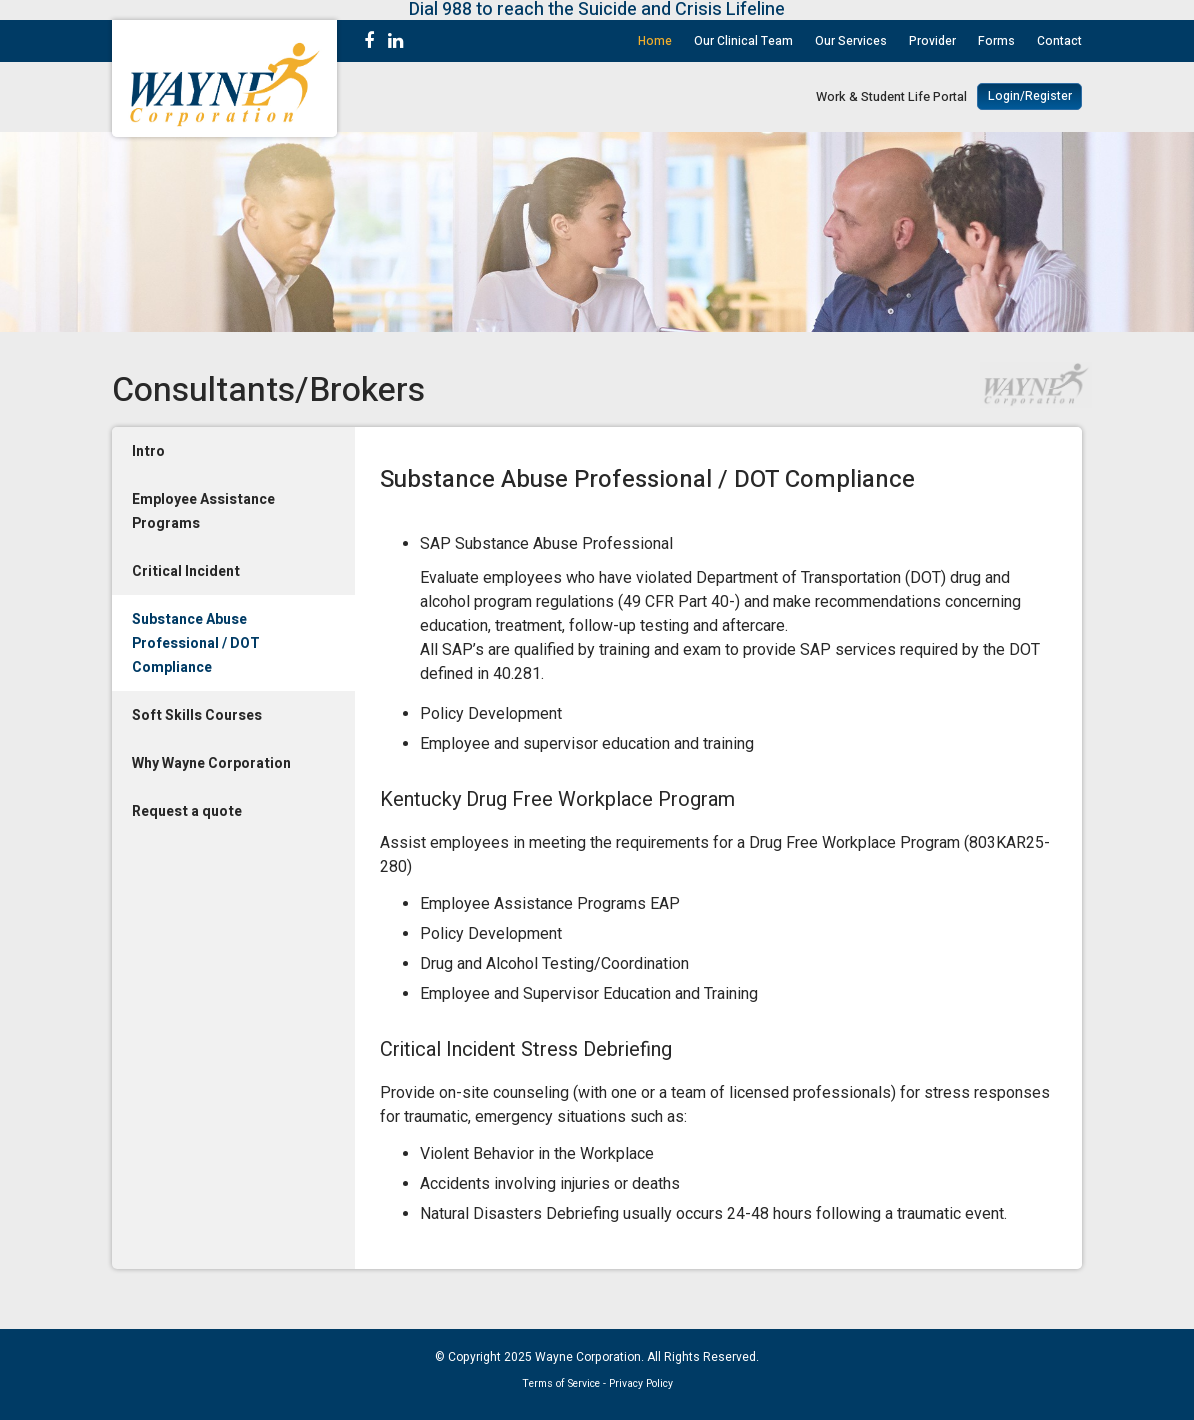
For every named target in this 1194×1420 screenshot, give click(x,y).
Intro (148, 451)
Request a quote (187, 811)
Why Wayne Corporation (211, 763)
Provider (932, 41)
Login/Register (1030, 96)
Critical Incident (186, 571)
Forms (996, 41)
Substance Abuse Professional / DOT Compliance (196, 643)
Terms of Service (561, 1383)
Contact (1059, 41)
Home (655, 41)
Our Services (851, 41)
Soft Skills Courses (197, 715)
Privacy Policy (641, 1383)
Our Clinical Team (743, 41)
